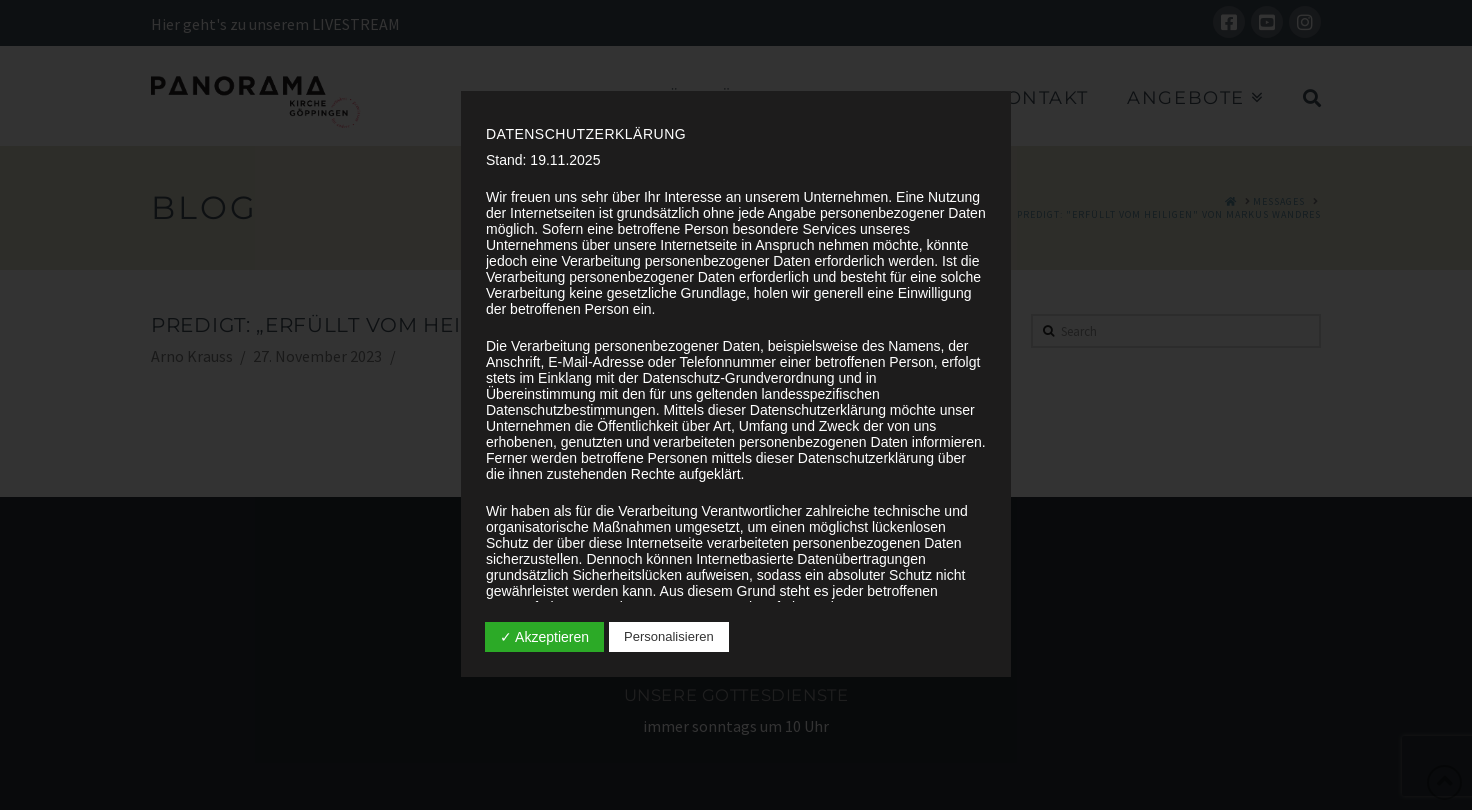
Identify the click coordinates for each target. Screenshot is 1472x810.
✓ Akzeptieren (544, 637)
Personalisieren (669, 636)
